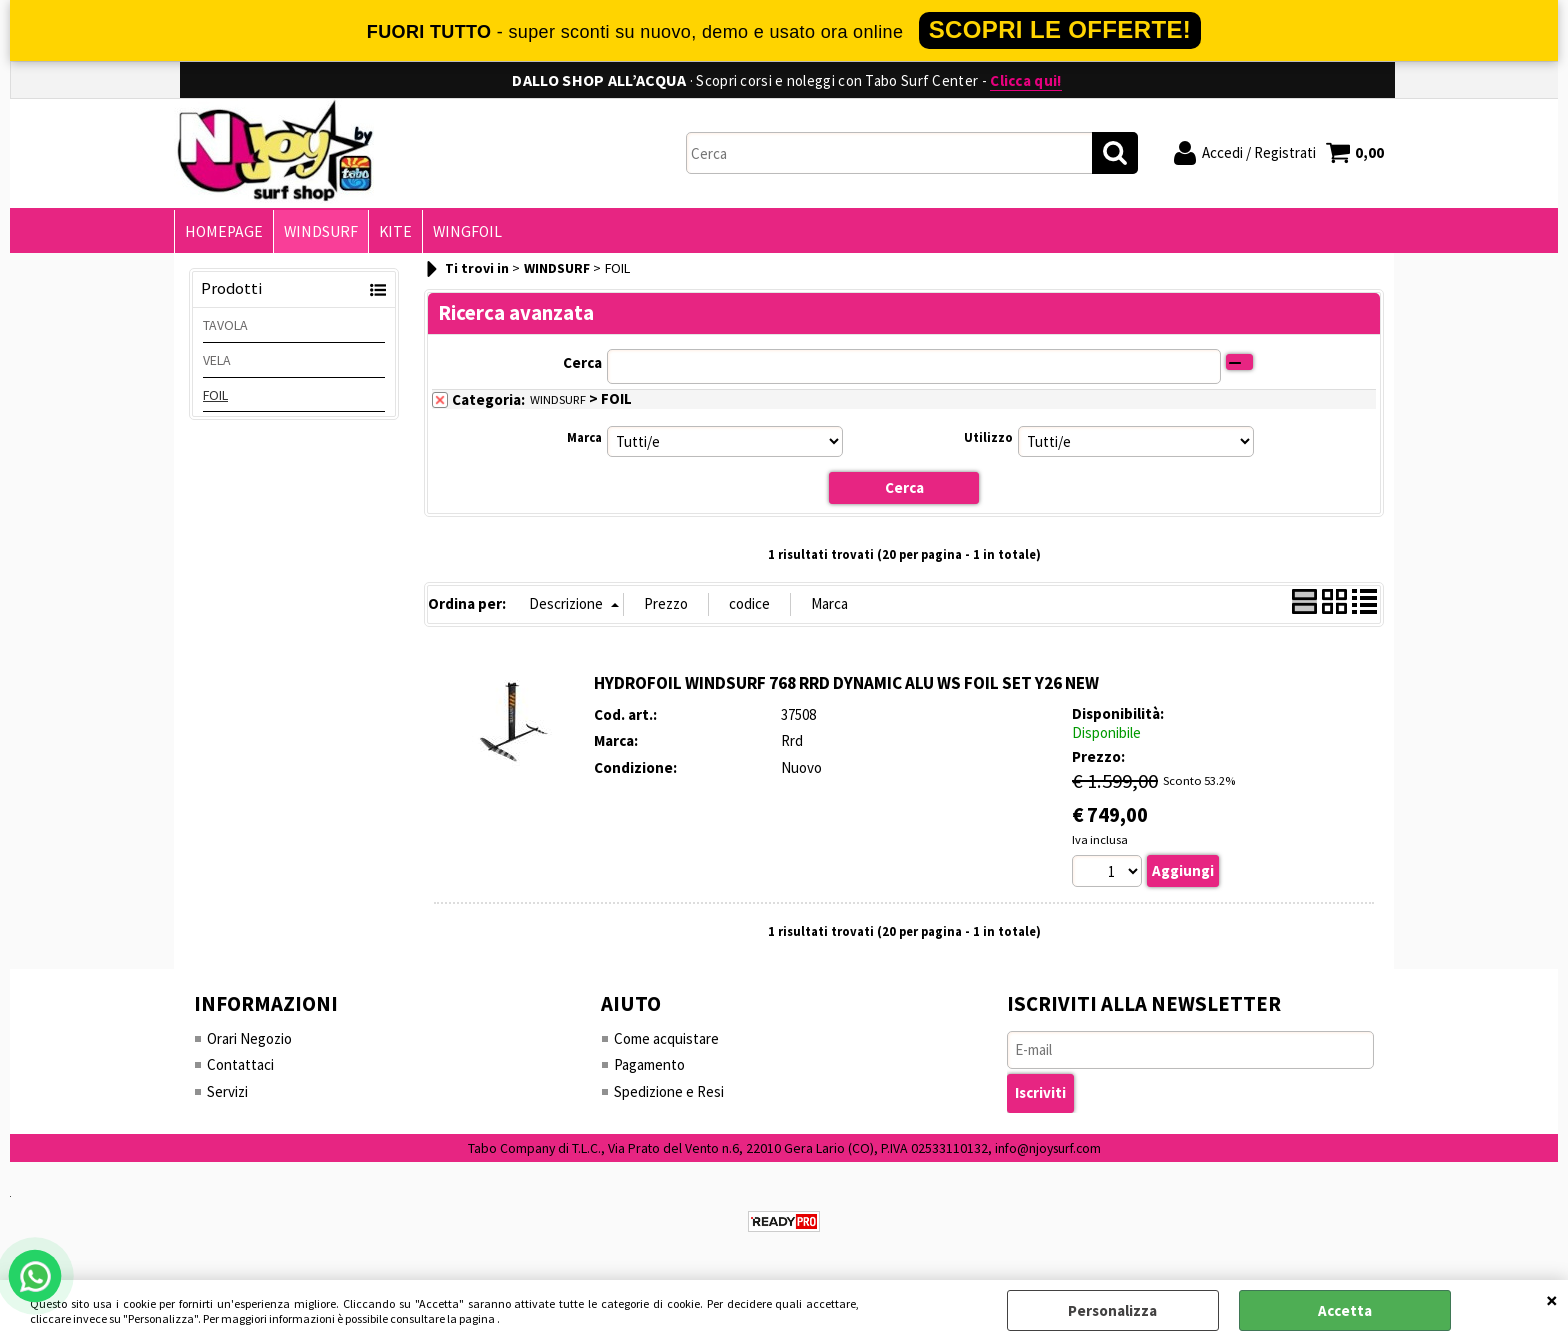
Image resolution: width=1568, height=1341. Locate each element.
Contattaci (240, 1064)
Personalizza (1112, 1310)
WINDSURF (321, 231)
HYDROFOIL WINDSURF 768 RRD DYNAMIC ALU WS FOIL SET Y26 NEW (846, 683)
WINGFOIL (467, 231)
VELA (217, 360)
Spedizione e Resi (669, 1091)
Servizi (227, 1091)
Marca (584, 437)
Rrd (792, 740)
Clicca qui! (1025, 80)
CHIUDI (1552, 1300)
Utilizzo (988, 437)
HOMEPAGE (224, 231)
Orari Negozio (249, 1038)
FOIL (215, 395)
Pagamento (649, 1064)
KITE (395, 231)
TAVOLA (225, 325)
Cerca (582, 362)
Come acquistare (666, 1038)
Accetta (1345, 1310)
